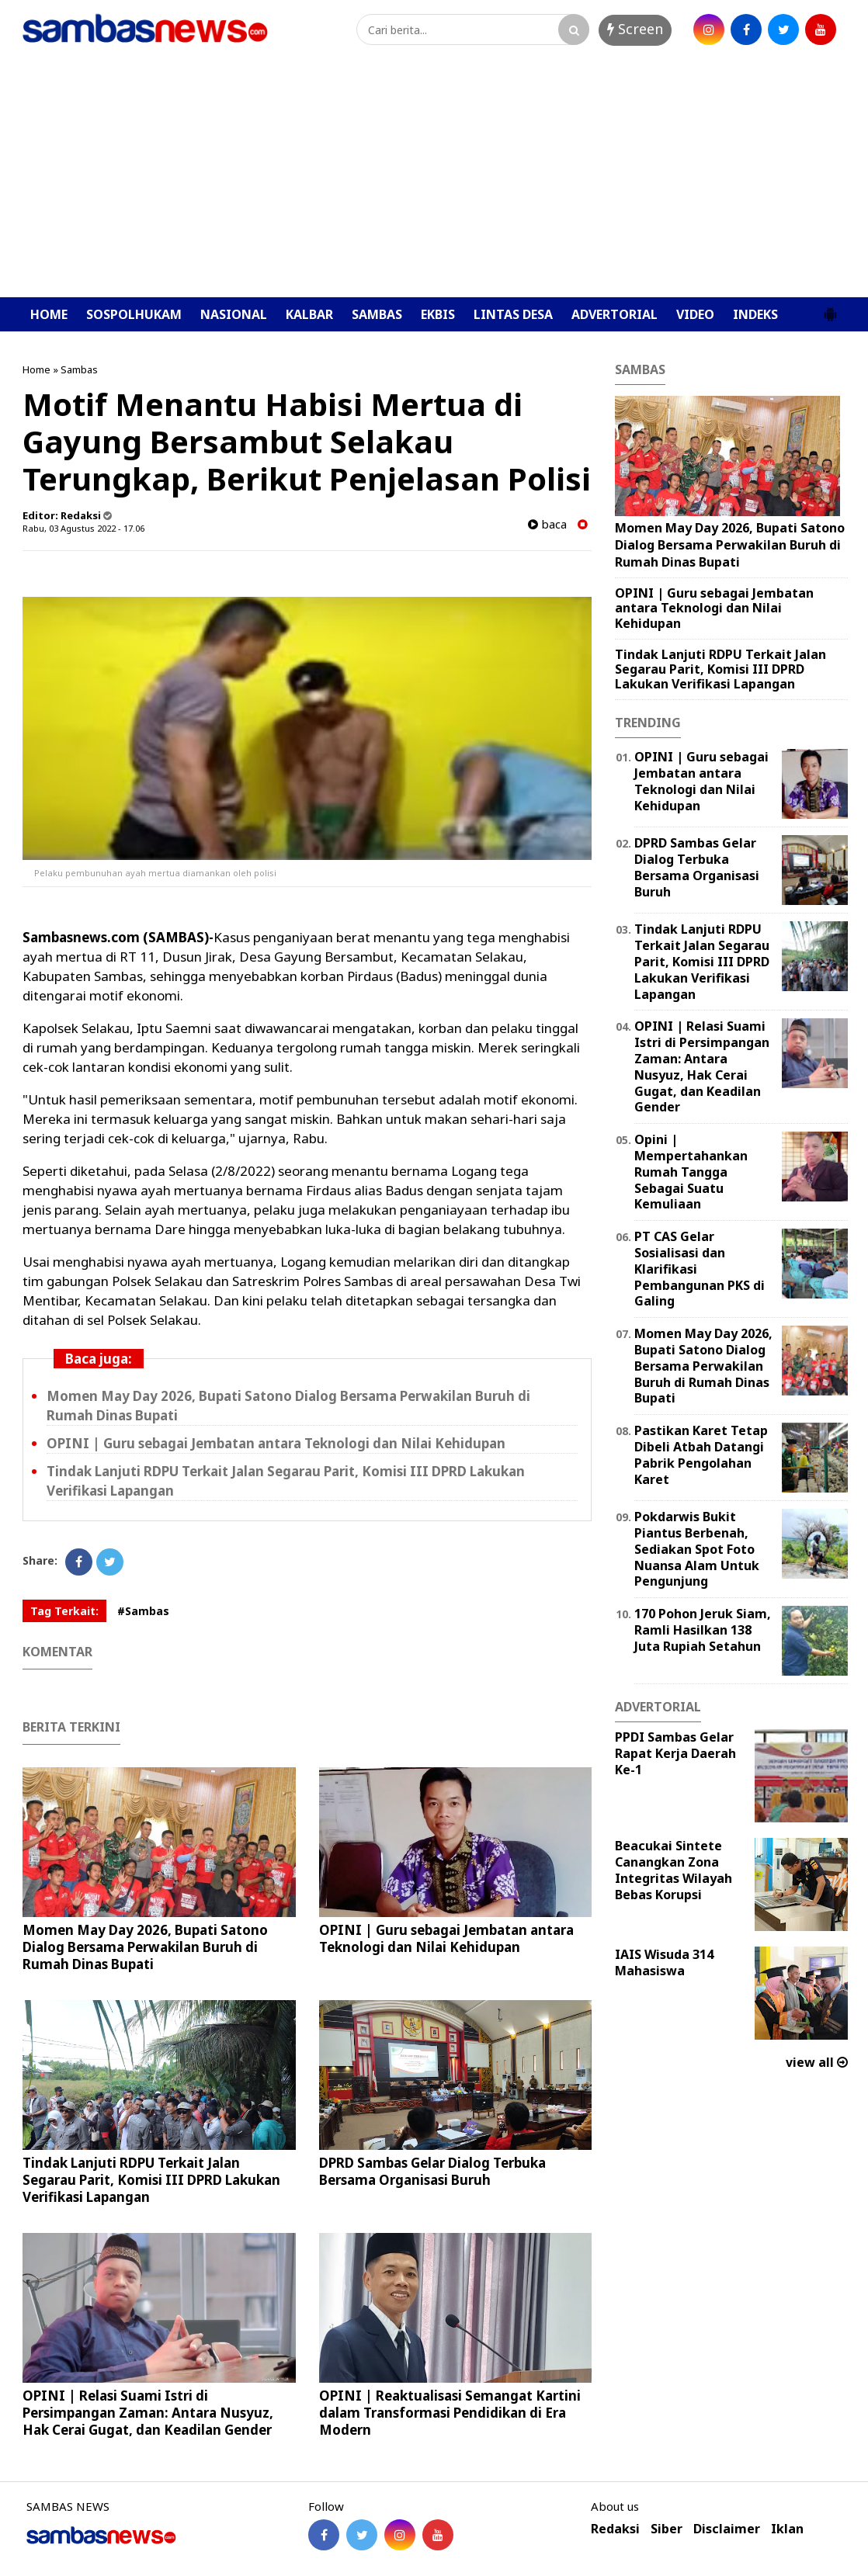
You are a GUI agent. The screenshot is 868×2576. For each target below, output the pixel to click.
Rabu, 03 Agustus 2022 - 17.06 (83, 528)
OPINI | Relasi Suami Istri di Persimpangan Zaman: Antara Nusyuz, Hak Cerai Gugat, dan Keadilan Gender (148, 2413)
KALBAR (309, 314)
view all (817, 2062)
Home (36, 369)
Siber (666, 2529)
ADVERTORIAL (614, 314)
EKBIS (438, 314)
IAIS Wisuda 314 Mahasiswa (664, 1962)
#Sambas (143, 1610)
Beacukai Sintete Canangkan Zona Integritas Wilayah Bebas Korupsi (673, 1869)
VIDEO (695, 314)
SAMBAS (377, 314)
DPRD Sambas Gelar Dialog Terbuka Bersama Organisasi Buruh (432, 2171)
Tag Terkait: (64, 1610)
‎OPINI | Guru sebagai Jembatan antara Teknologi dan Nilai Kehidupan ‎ (278, 1443)
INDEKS (755, 314)
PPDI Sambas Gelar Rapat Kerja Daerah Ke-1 (675, 1753)
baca (547, 524)
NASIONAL (233, 314)
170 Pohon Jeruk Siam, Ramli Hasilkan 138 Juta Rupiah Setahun (702, 1630)
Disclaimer (726, 2529)
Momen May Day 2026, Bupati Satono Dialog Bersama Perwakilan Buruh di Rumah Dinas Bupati (145, 1947)
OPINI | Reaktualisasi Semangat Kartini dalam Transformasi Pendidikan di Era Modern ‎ (450, 2413)
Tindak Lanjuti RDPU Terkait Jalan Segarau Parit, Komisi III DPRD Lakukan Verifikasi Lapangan (151, 2180)
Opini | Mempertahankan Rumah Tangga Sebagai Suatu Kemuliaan (691, 1171)
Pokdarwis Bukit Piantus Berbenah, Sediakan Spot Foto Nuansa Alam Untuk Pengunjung (696, 1549)
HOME (49, 314)
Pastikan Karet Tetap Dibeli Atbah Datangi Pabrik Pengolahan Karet (701, 1454)
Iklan (787, 2529)
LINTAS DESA (513, 314)
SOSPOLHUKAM (134, 314)
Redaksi (615, 2529)
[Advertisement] (434, 180)
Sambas (79, 369)
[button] (830, 308)
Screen (635, 28)
